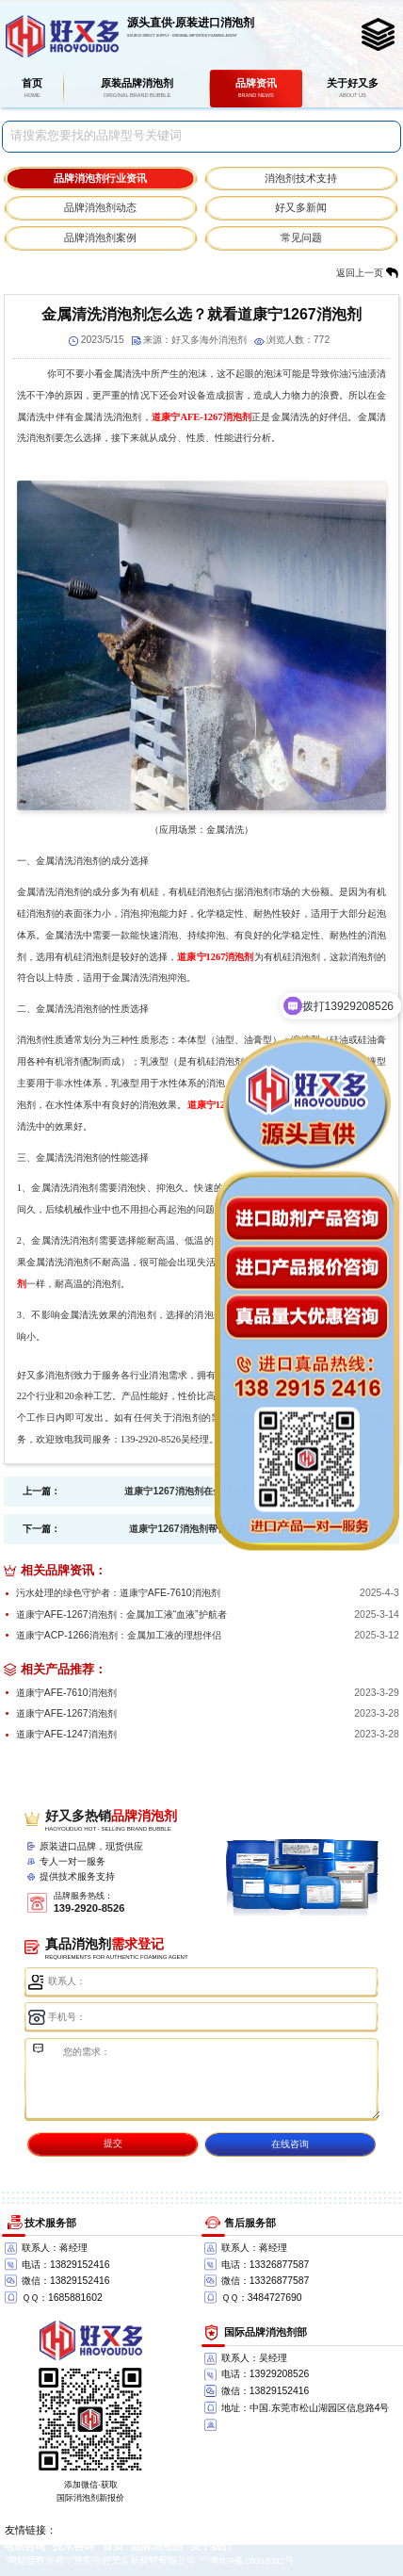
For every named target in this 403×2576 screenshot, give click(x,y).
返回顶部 (380, 2492)
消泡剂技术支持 (301, 178)
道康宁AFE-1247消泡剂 (66, 1734)
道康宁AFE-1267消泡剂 (202, 417)
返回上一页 (359, 273)
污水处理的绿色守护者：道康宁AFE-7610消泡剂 (118, 1593)
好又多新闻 (301, 207)
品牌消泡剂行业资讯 (100, 178)
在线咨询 (290, 2144)
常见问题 (301, 237)
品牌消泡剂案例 (100, 237)
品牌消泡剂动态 (100, 207)
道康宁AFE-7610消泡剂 (66, 1692)
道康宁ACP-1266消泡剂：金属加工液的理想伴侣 (118, 1635)
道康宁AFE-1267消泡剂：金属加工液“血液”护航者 (121, 1614)
